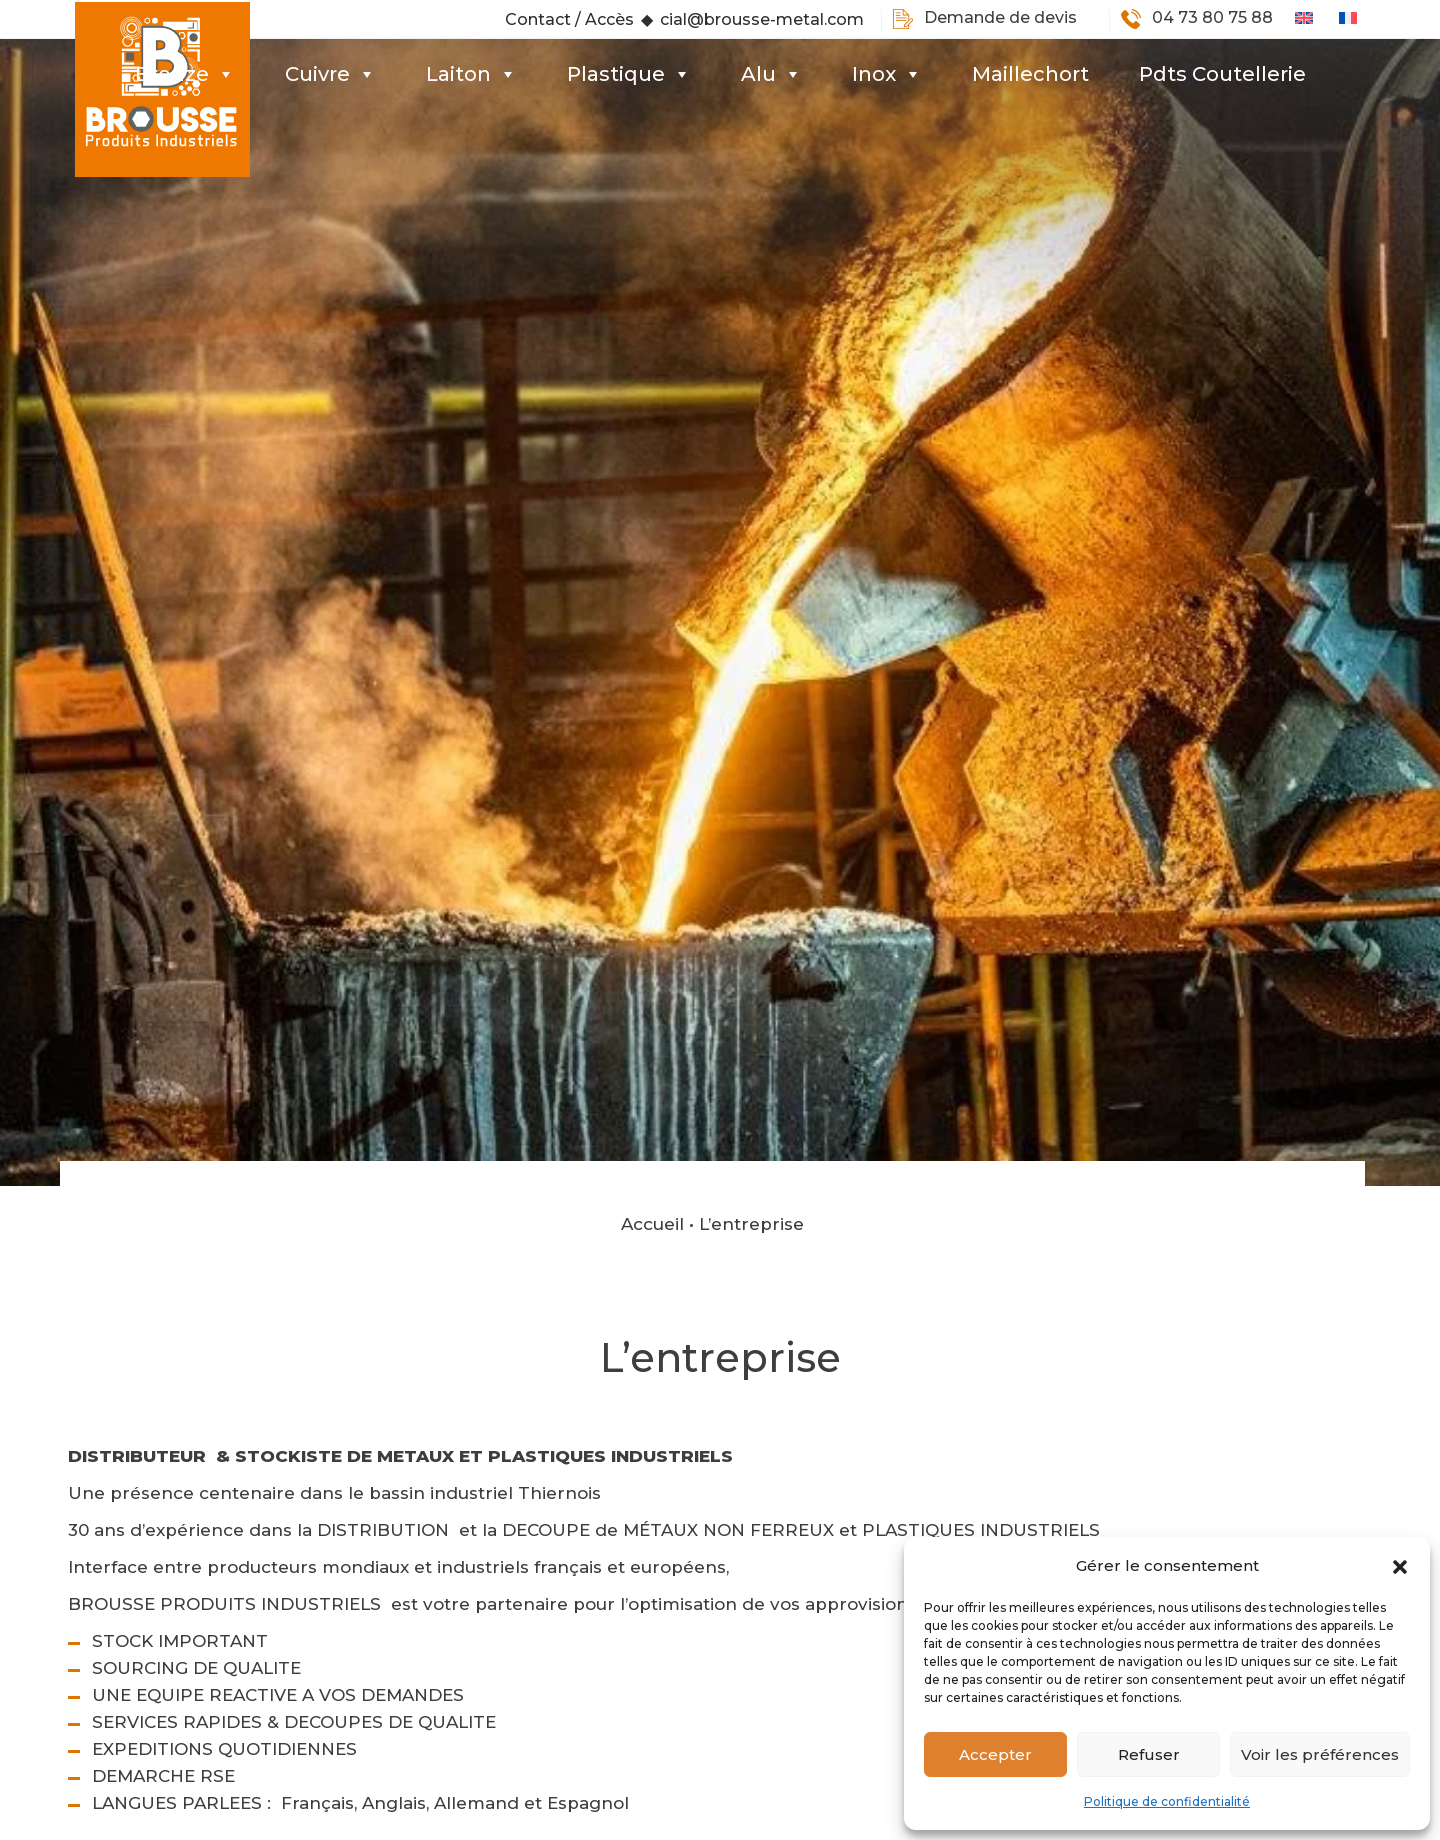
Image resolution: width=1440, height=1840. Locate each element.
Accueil (652, 1127)
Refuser (1149, 1754)
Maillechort (1030, 74)
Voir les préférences (1320, 1754)
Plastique (629, 74)
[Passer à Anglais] (1317, 18)
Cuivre (330, 74)
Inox (887, 74)
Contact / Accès (569, 19)
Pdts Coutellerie (1222, 74)
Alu (771, 74)
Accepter (995, 1754)
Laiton (471, 74)
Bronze (185, 74)
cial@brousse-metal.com (762, 19)
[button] (1400, 1566)
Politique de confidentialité (1167, 1801)
